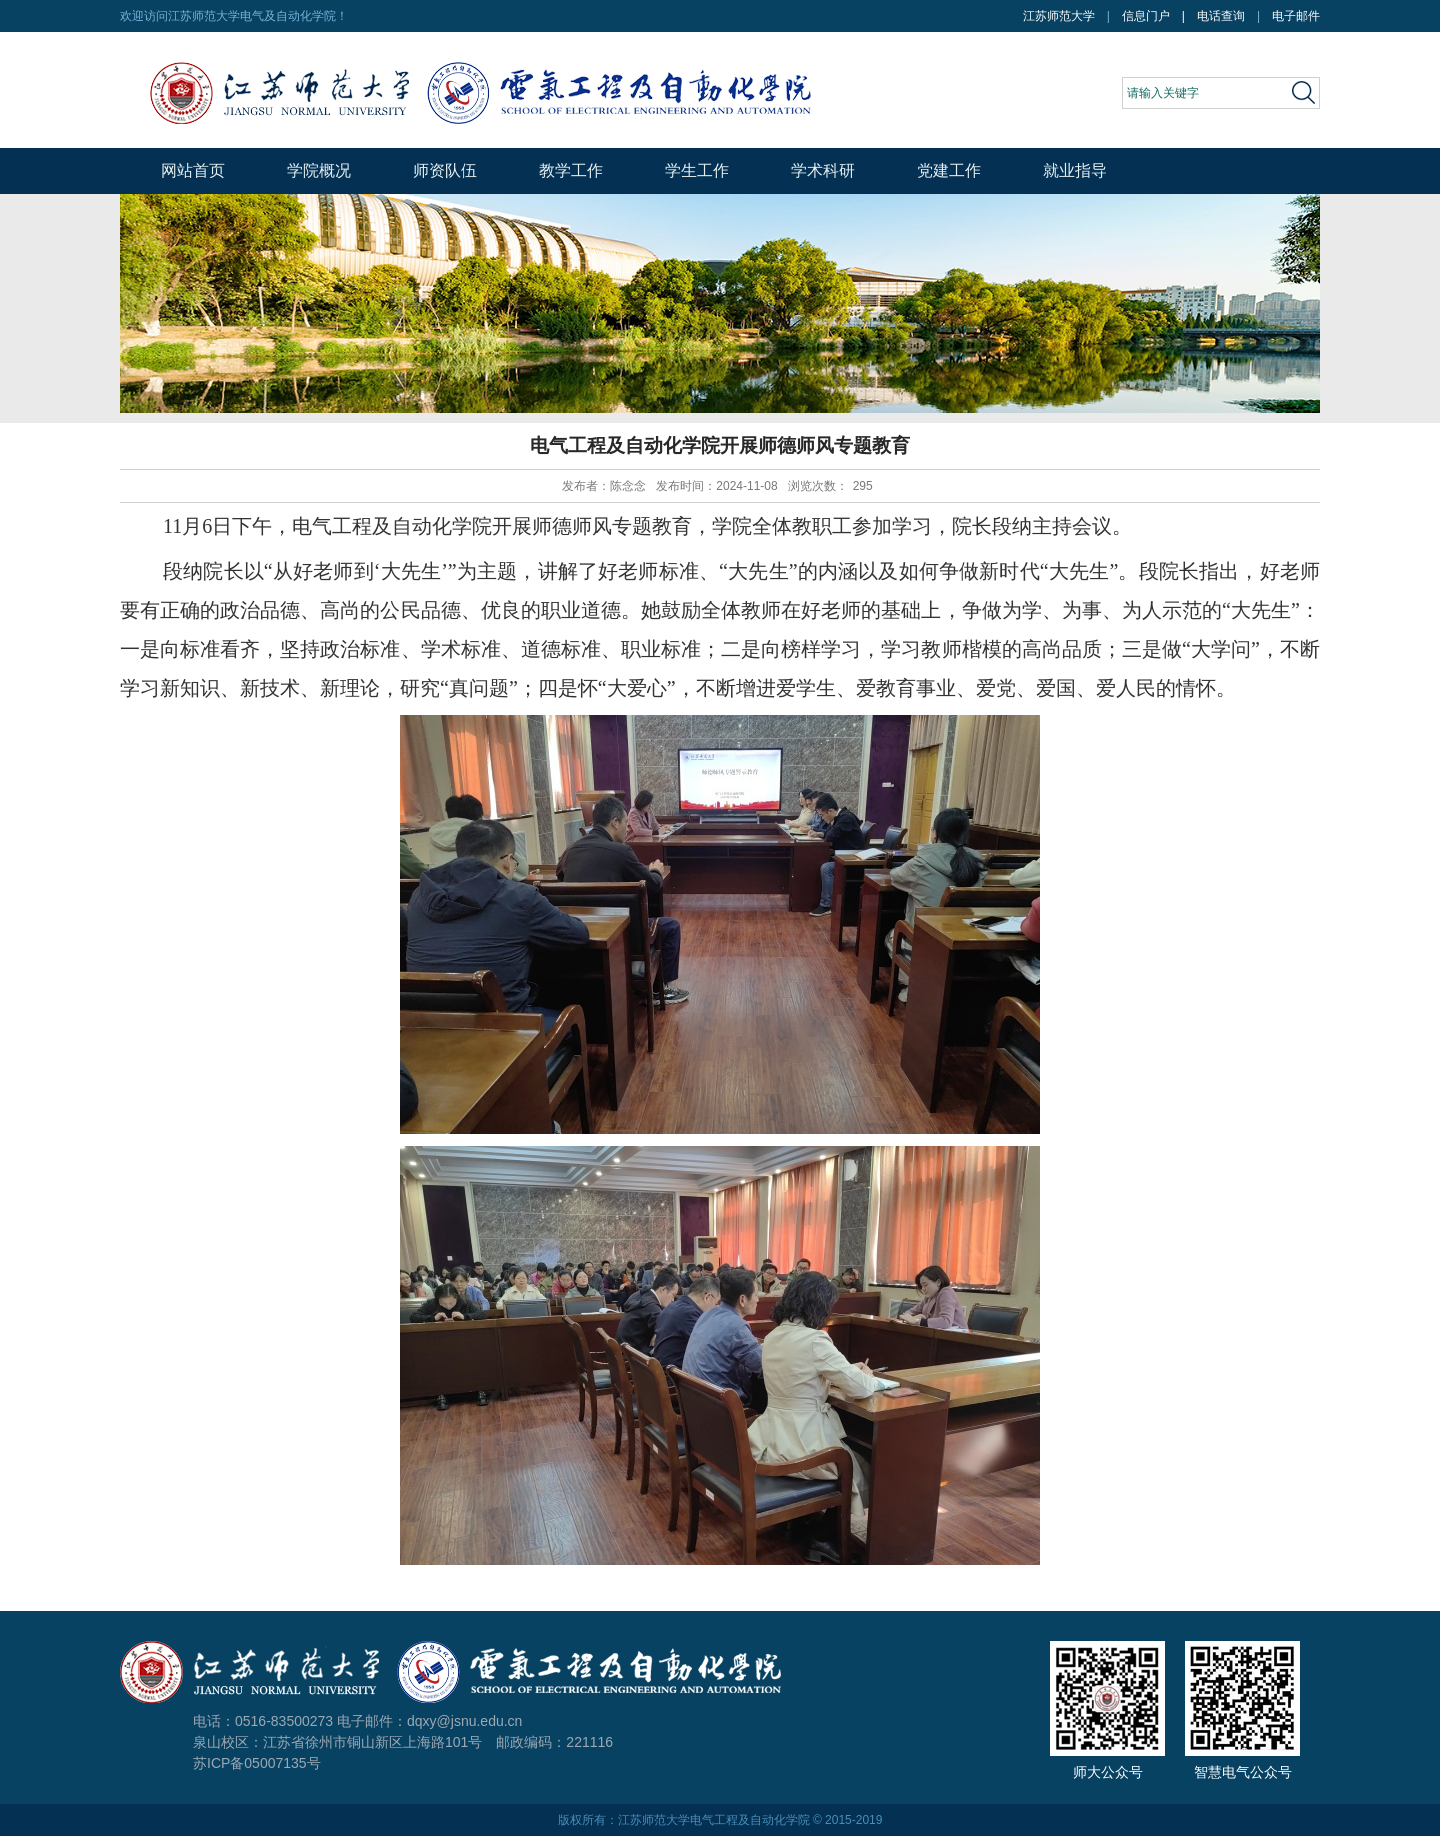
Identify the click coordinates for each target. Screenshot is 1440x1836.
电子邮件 (1296, 16)
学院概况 (319, 170)
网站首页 (193, 170)
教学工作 (571, 170)
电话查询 (1221, 16)
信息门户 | (1159, 16)
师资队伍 (445, 170)
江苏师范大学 (1059, 16)
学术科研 (823, 170)
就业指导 (1075, 170)
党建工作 (949, 170)
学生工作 (697, 170)
